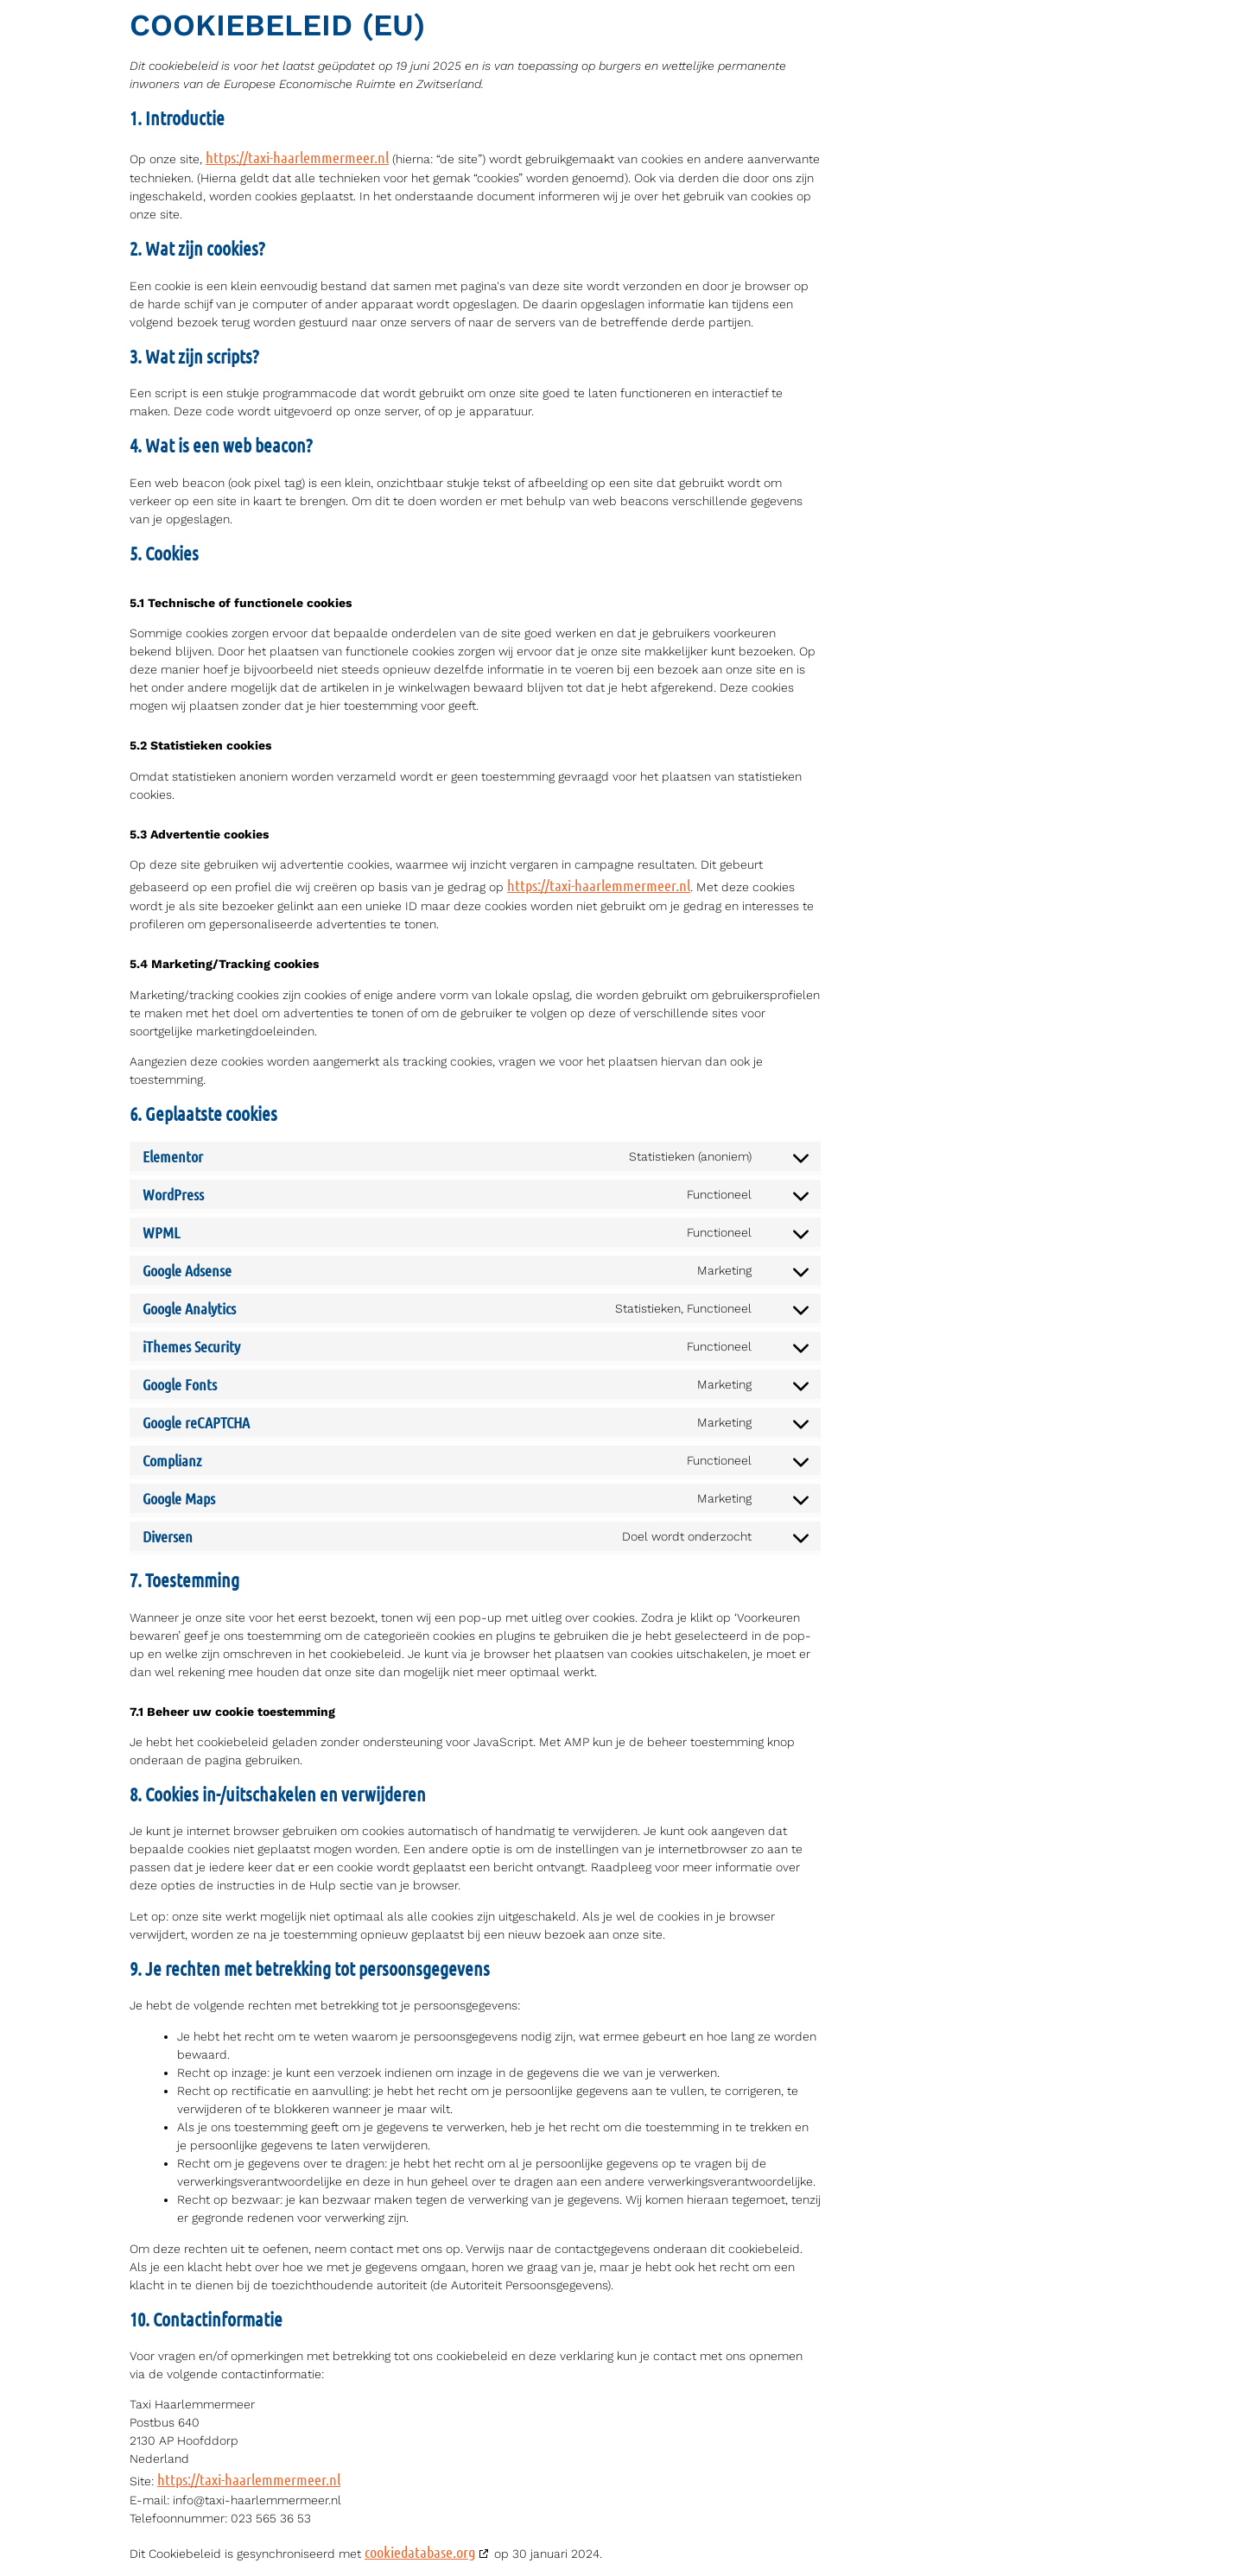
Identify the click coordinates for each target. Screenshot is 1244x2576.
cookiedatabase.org (420, 2551)
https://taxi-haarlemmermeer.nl (297, 157)
